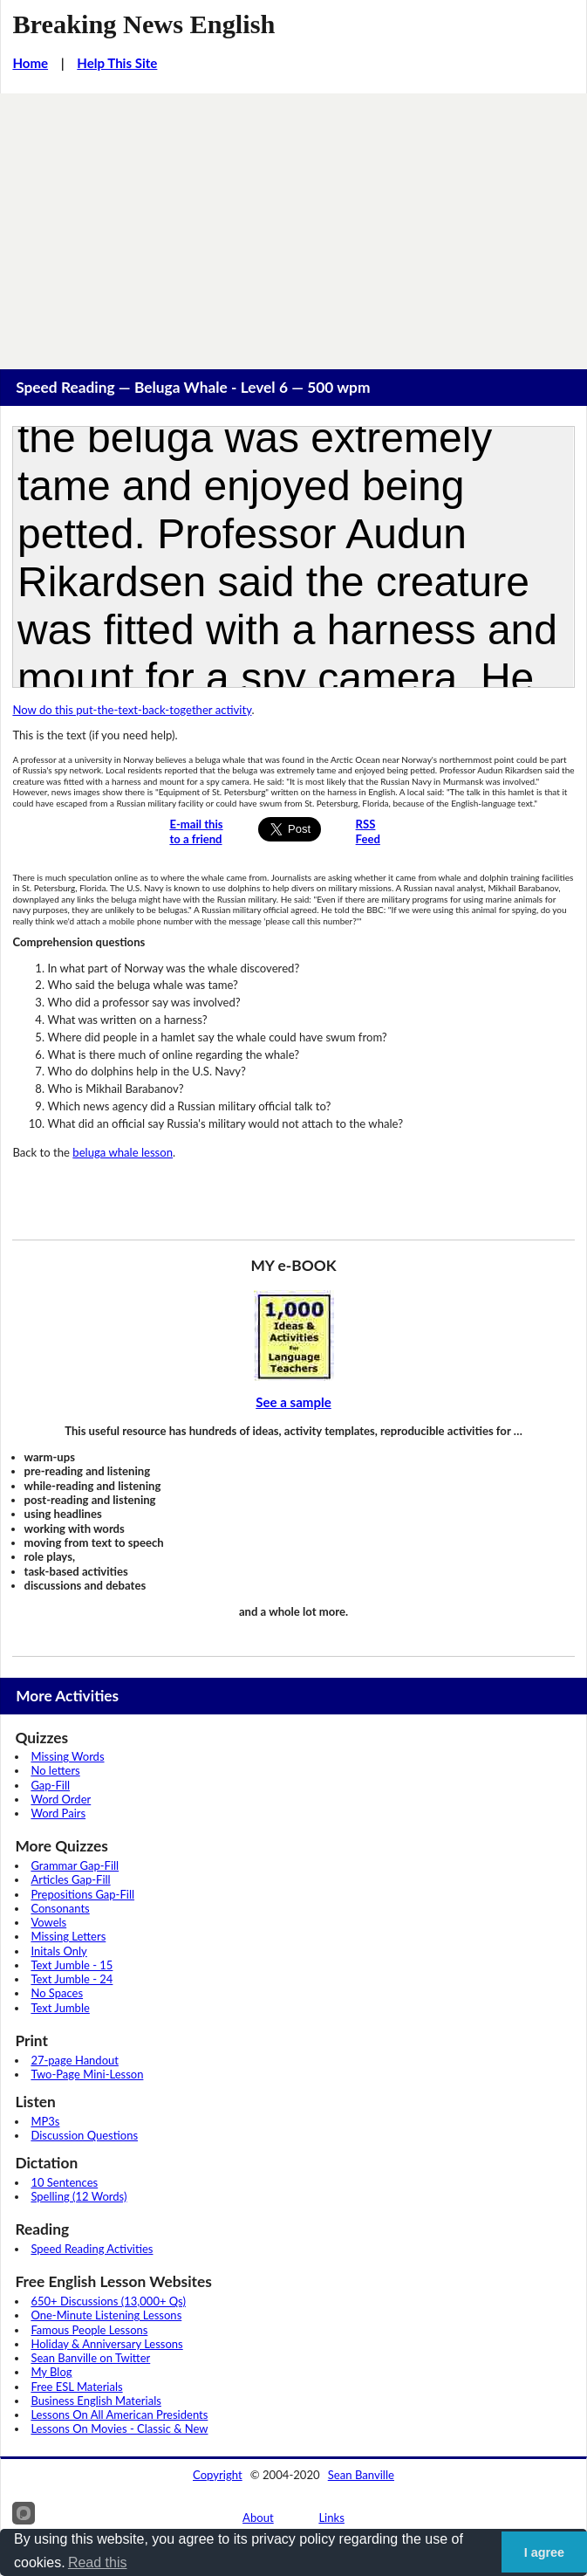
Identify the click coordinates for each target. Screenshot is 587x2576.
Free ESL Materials (76, 2387)
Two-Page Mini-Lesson (87, 2074)
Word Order (61, 1799)
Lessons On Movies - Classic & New (119, 2428)
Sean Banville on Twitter (90, 2358)
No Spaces (57, 1993)
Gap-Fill (50, 1785)
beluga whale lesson (122, 1152)
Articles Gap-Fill (70, 1879)
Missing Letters (68, 1936)
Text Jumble (60, 2008)
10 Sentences (64, 2182)
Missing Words (67, 1756)
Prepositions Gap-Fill (82, 1894)
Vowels (48, 1922)
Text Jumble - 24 (72, 1979)
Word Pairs (58, 1813)
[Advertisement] (293, 224)
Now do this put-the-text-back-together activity (131, 710)
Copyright (217, 2475)
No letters (55, 1770)
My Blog (51, 2372)
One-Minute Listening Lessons (106, 2315)
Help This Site (117, 63)
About (258, 2517)
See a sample (293, 1402)
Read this (97, 2562)
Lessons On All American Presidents (119, 2414)
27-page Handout (75, 2060)
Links (331, 2517)
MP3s (45, 2121)
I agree (544, 2552)
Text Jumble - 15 (72, 1965)
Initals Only (58, 1951)
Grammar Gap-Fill (75, 1865)
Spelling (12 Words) (78, 2196)
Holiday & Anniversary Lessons (106, 2344)
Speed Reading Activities (92, 2249)
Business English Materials (95, 2401)
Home (30, 63)
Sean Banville (361, 2475)
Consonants (60, 1908)
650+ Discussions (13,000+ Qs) (108, 2301)
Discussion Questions (84, 2135)
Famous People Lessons (89, 2330)
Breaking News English (143, 24)
